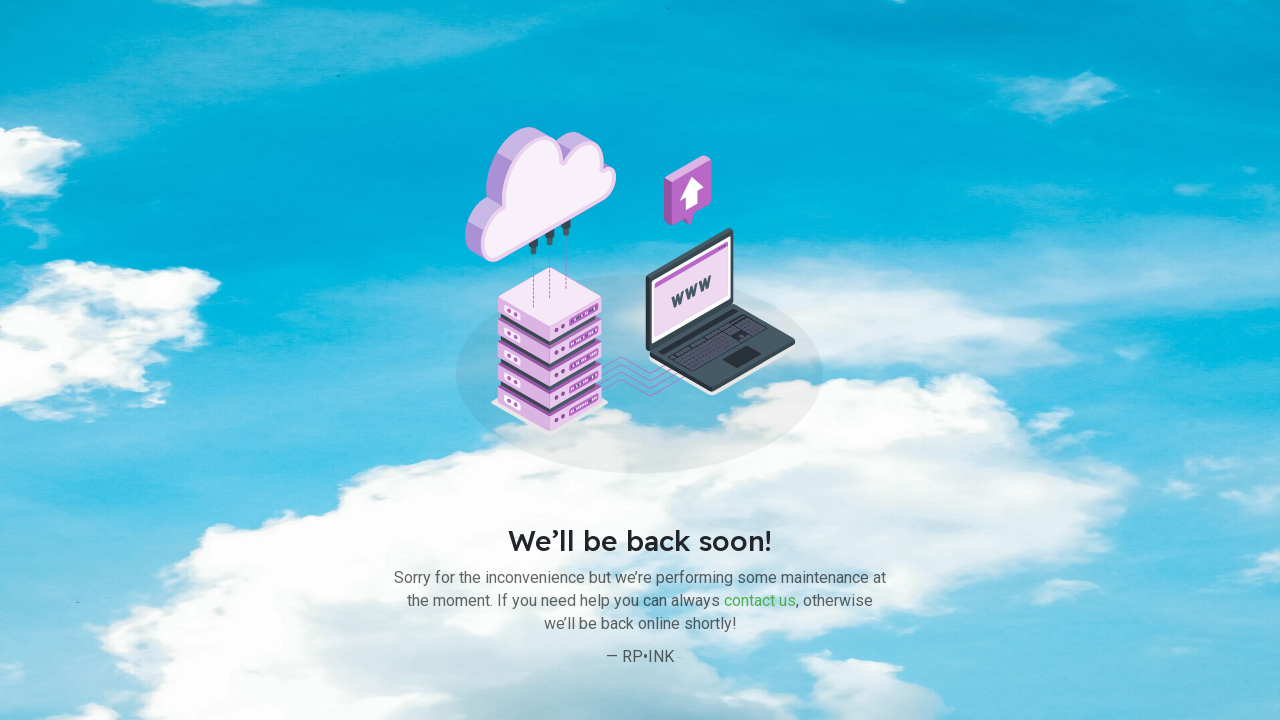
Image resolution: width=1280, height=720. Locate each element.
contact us (760, 600)
